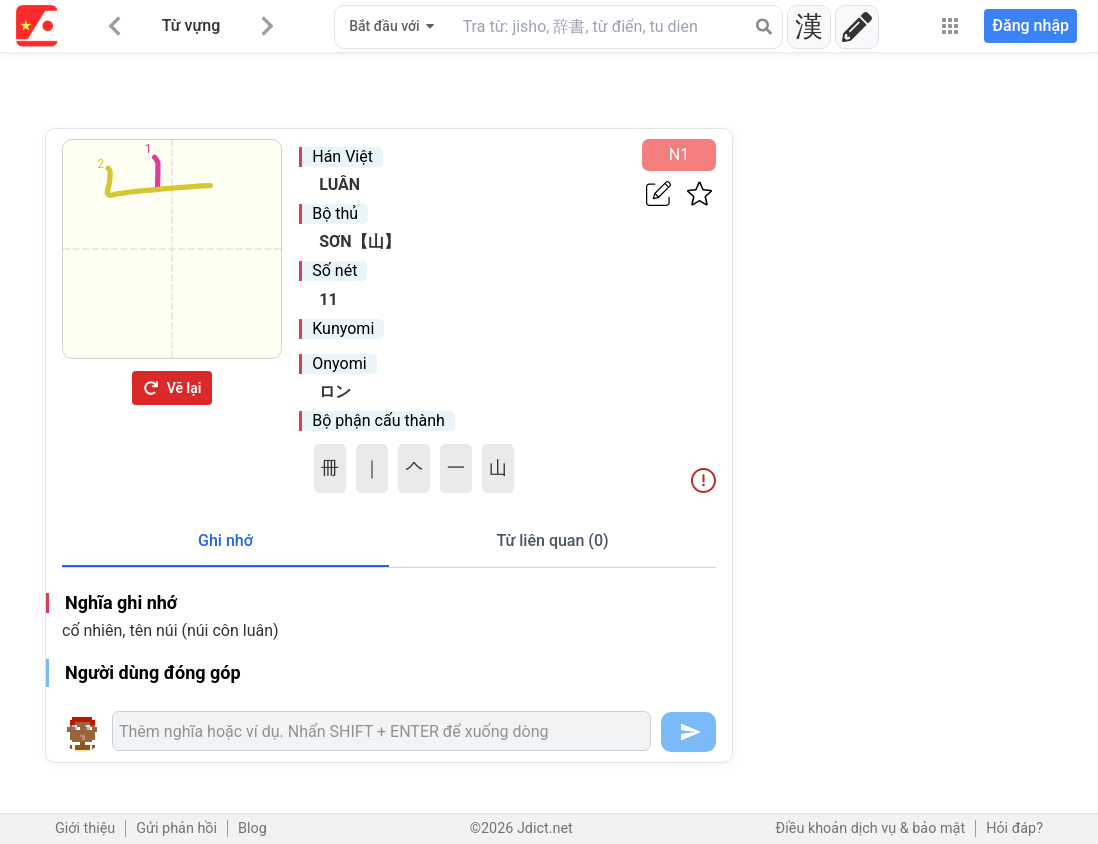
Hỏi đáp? (1014, 828)
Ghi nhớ (225, 540)
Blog (252, 828)
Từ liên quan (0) (552, 540)
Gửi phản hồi (176, 828)
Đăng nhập (1030, 25)
